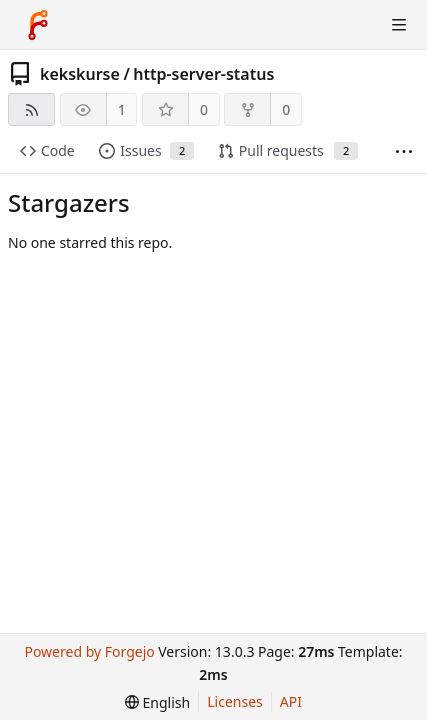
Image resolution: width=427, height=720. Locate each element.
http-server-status (203, 74)
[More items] (404, 151)
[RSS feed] (31, 109)
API (291, 701)
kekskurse (80, 74)
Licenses (235, 701)
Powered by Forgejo (89, 651)
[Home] (38, 25)
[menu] (157, 702)
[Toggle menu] (399, 25)
